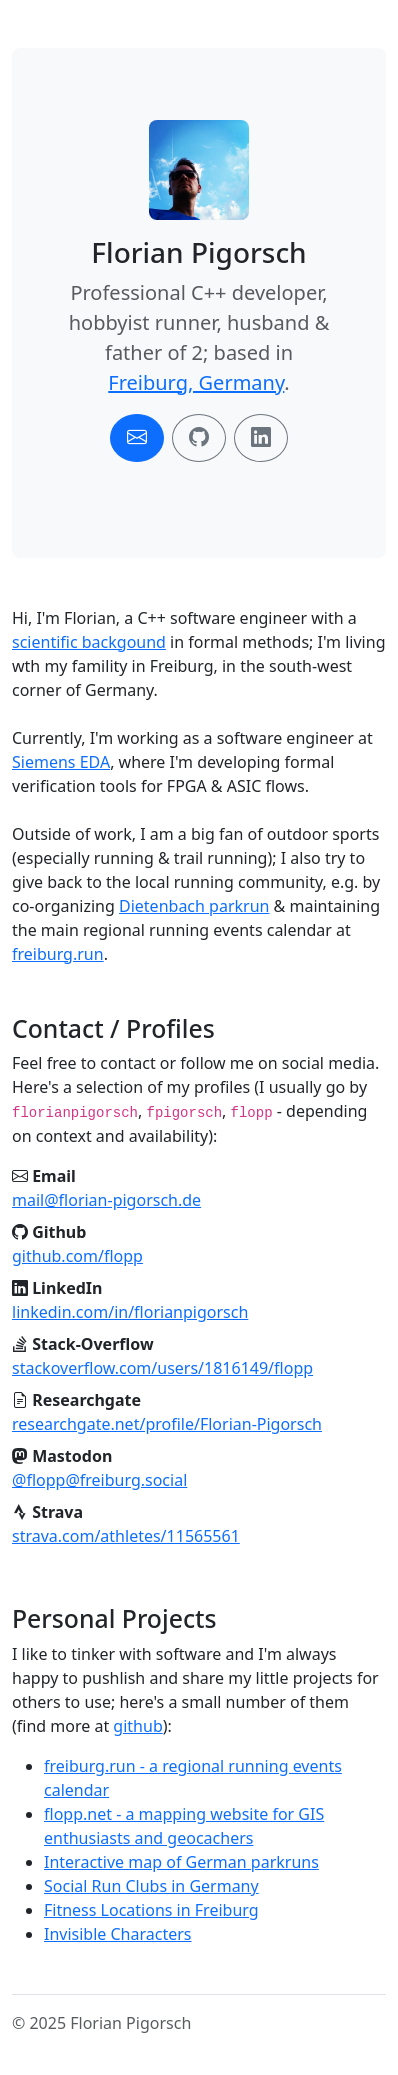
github (137, 1726)
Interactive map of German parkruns (181, 1862)
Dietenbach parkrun (194, 906)
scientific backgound (89, 642)
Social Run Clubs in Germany (151, 1886)
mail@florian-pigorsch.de (106, 1200)
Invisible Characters (118, 1934)
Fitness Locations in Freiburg (151, 1910)
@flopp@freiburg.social (99, 1480)
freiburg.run (58, 954)
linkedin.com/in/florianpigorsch (130, 1312)
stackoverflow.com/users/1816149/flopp (162, 1368)
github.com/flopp (77, 1256)
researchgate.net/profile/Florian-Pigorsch (167, 1424)
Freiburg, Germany (196, 382)
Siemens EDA (61, 762)
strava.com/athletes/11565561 (126, 1536)
